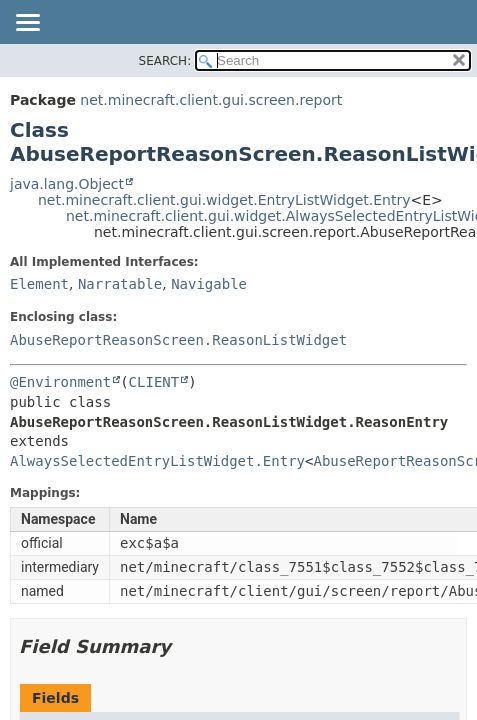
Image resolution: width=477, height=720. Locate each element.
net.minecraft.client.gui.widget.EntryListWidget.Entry (224, 200)
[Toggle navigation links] (27, 24)
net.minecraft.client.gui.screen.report (211, 100)
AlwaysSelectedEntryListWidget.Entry (157, 461)
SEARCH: (165, 61)
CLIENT (154, 382)
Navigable (209, 284)
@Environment (60, 382)
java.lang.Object (67, 184)
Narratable (120, 284)
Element (39, 284)
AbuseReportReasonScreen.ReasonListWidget (178, 340)
